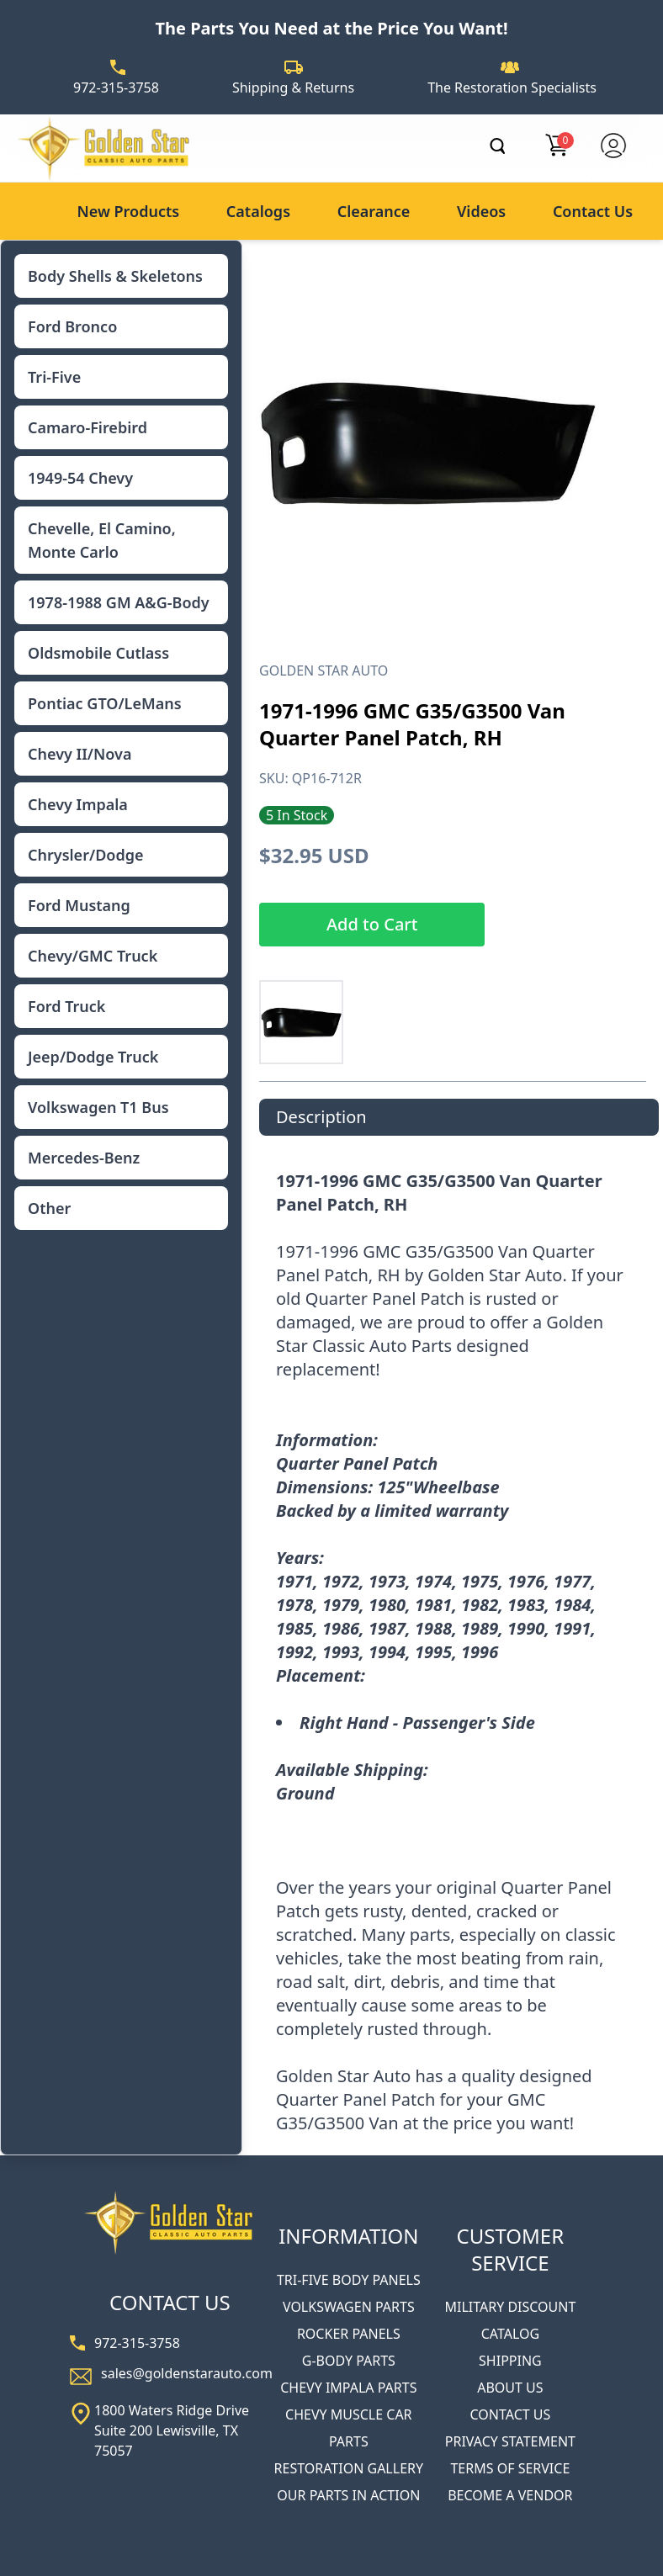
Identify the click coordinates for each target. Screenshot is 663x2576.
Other (49, 1208)
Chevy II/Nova (79, 754)
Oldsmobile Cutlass (98, 653)
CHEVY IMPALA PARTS (348, 2387)
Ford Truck (66, 1006)
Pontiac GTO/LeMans (105, 703)
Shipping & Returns (293, 87)
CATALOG (510, 2333)
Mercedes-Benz (84, 1158)
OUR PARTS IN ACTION (348, 2495)
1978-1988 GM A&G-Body (119, 602)
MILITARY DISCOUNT (509, 2307)
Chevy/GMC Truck (92, 956)
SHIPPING (510, 2360)
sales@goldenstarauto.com (187, 2373)
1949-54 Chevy (80, 478)
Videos (481, 211)
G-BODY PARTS (348, 2360)
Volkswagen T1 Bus (98, 1107)
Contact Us (593, 211)
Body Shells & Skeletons (115, 276)
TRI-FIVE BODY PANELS (349, 2280)
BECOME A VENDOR (510, 2495)
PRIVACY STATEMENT (510, 2441)
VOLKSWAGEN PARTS (349, 2307)
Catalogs (258, 211)
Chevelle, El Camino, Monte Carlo (102, 540)
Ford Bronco (72, 326)
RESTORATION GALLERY (348, 2468)
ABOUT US (510, 2387)
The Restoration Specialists (512, 87)
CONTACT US (510, 2414)
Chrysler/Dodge (85, 855)
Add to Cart (371, 924)
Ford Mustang (79, 905)
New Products (128, 211)
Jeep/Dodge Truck (93, 1057)
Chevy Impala (78, 804)
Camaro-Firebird (87, 427)
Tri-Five (54, 377)
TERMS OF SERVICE (510, 2468)
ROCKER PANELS (348, 2333)
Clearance (374, 211)
